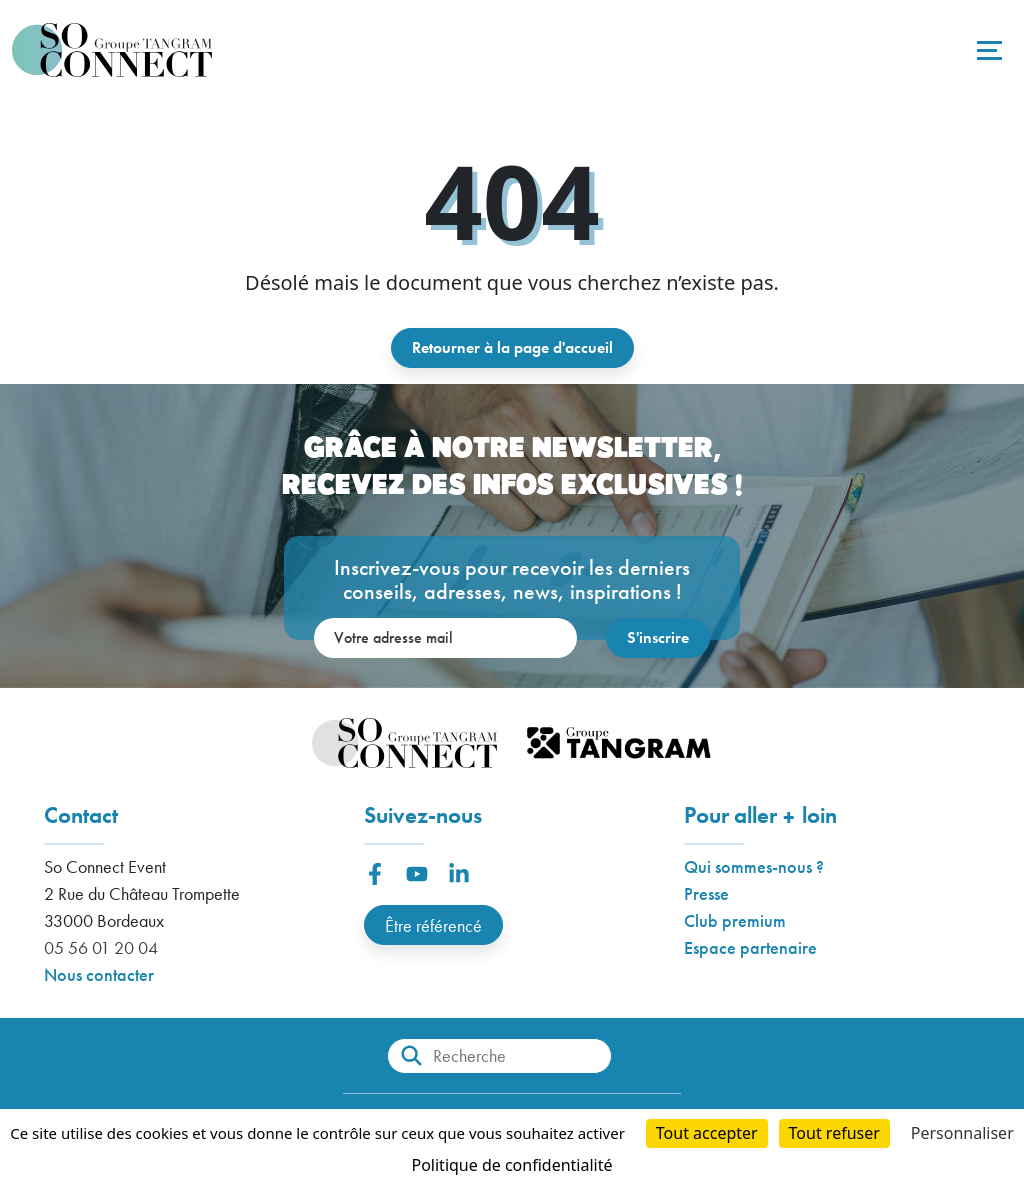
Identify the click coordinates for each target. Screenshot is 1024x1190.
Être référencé (433, 925)
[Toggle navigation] (987, 50)
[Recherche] (499, 1056)
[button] (375, 874)
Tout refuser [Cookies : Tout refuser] (834, 1133)
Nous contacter (99, 974)
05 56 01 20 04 (101, 947)
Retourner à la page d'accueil (512, 347)
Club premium (735, 920)
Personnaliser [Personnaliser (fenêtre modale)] (962, 1133)
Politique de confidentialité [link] (511, 1165)
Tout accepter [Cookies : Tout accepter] (707, 1133)
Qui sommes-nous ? (754, 866)
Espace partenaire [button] (750, 947)
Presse (706, 893)
